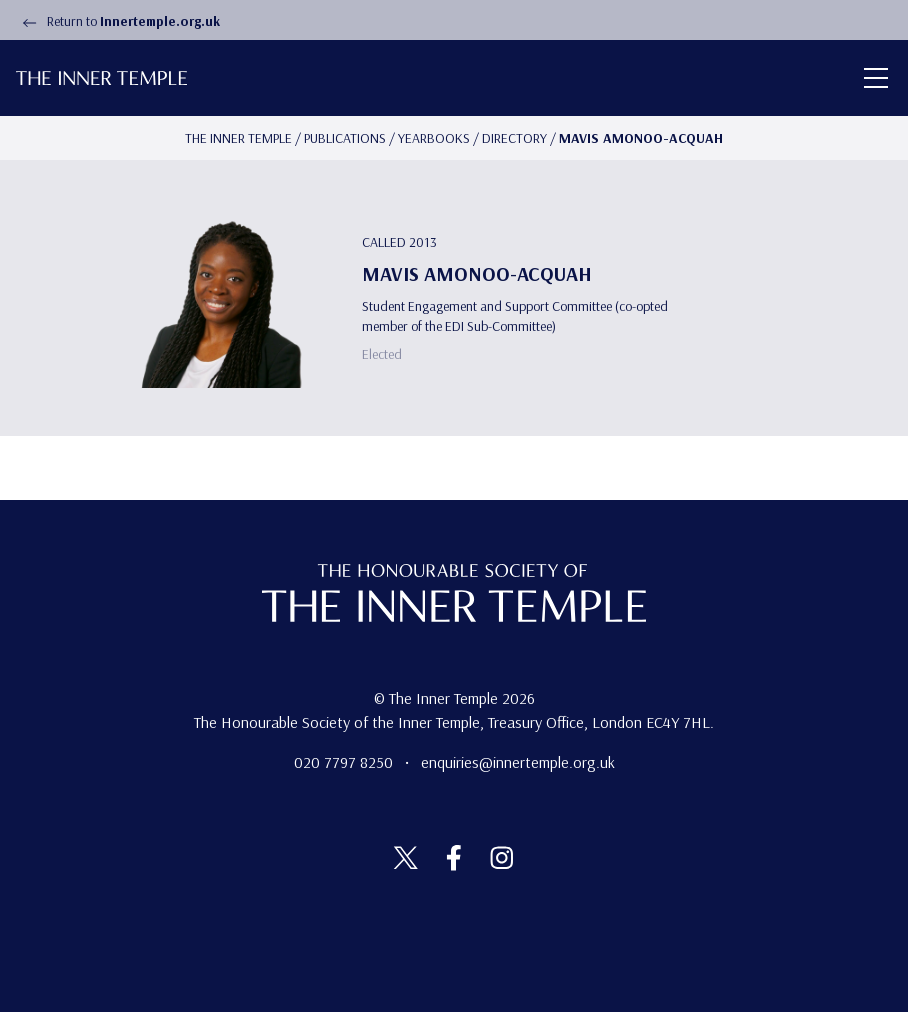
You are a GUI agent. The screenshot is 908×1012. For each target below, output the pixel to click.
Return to (118, 21)
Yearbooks (434, 138)
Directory (514, 138)
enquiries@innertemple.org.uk (518, 762)
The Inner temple (238, 138)
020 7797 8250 (345, 762)
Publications (345, 138)
